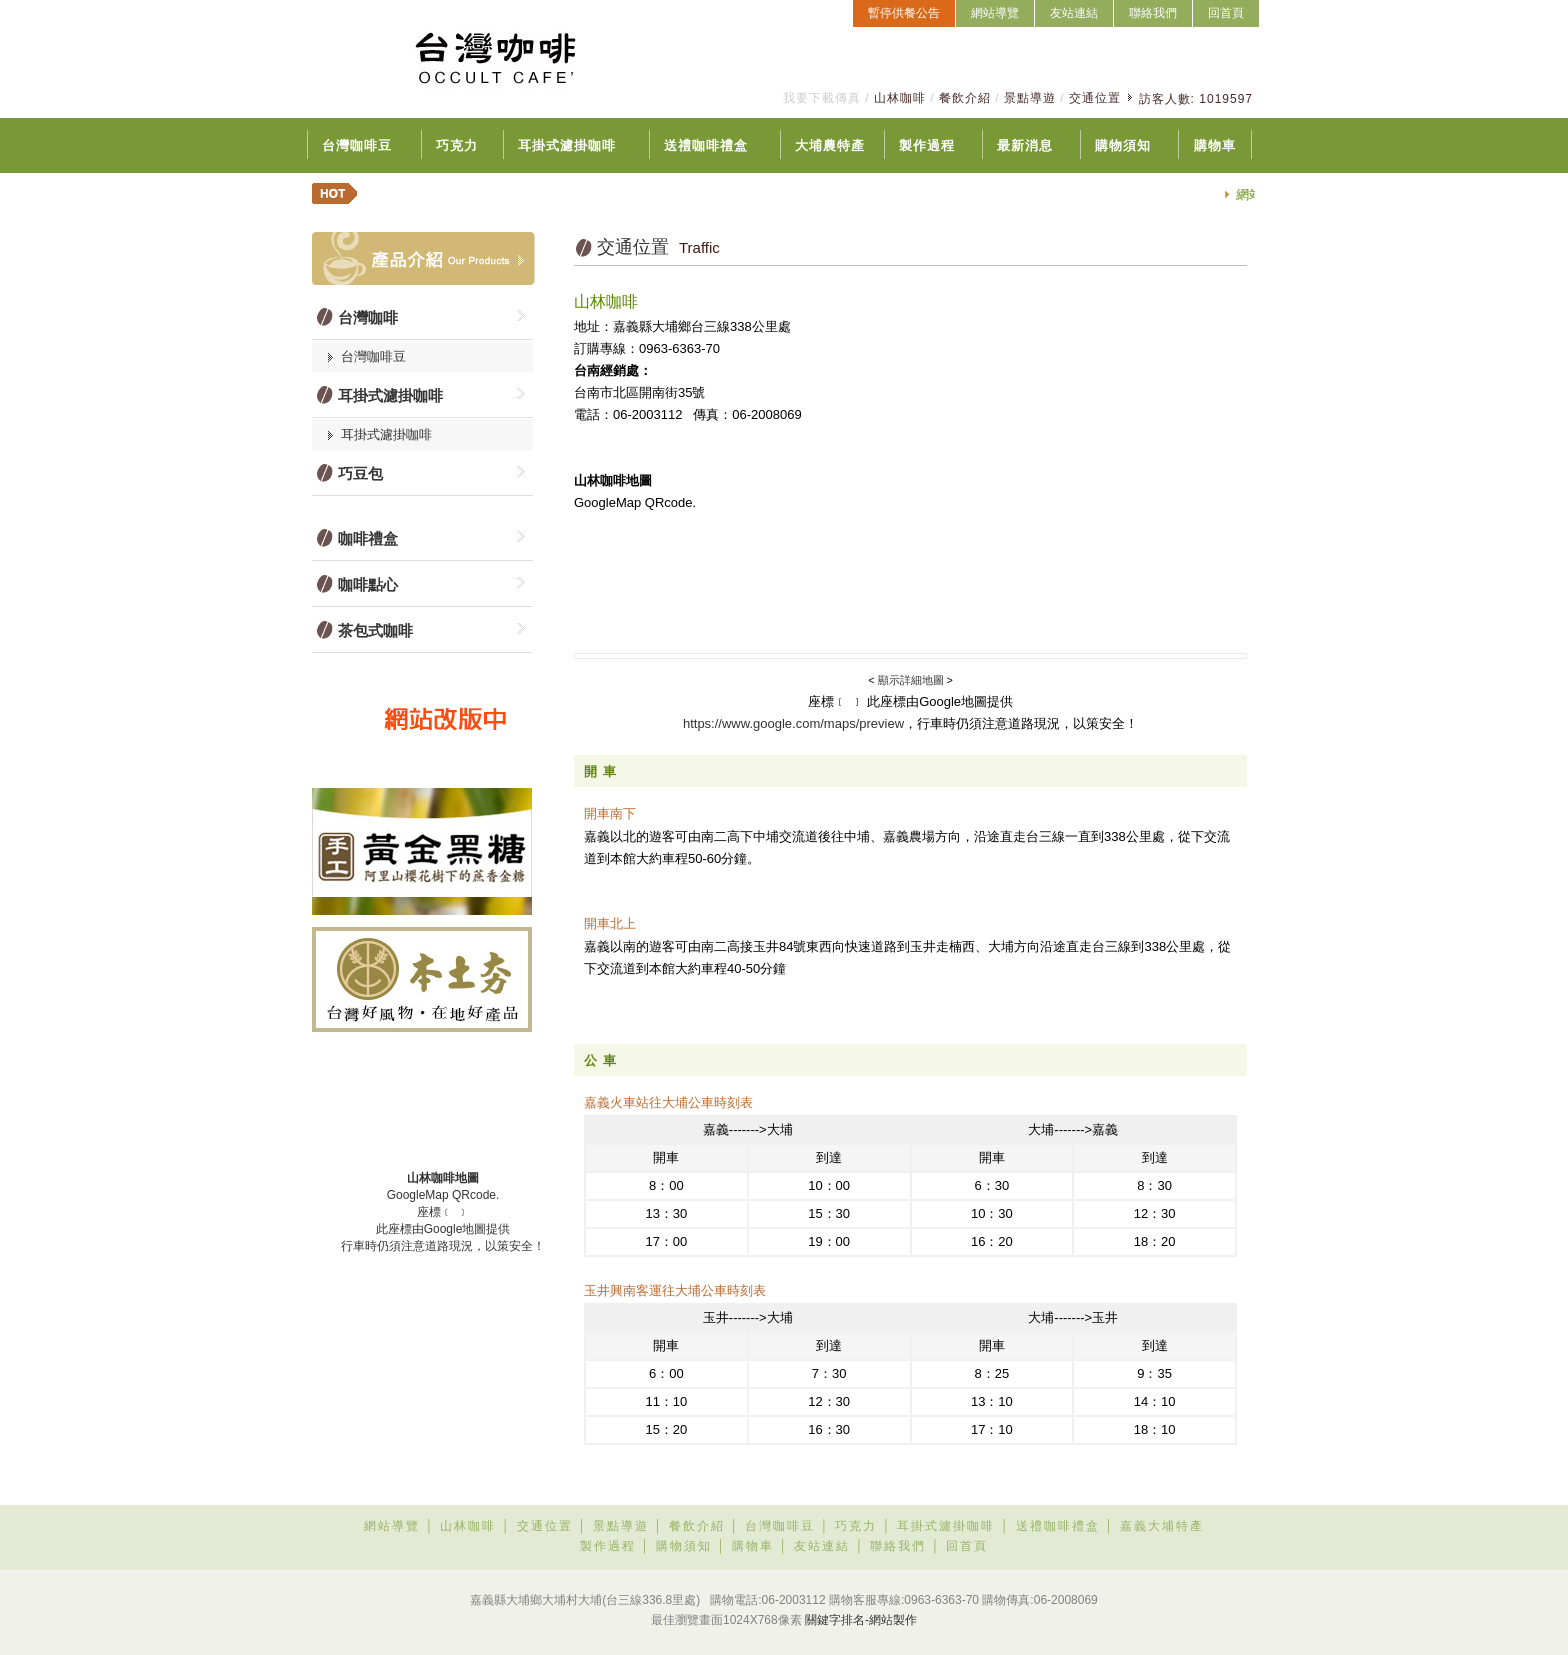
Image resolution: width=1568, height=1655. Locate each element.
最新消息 (1025, 145)
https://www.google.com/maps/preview (793, 723)
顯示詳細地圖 (912, 680)
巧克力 (457, 145)
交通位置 (1095, 98)
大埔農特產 (830, 145)
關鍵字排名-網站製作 (861, 1620)
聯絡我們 (1153, 13)
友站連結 (1074, 13)
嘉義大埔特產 (1162, 1526)
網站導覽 (995, 13)
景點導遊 (1030, 98)
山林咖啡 (900, 98)
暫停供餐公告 (904, 13)
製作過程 (927, 145)
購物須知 (1123, 145)
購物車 (1215, 145)
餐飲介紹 (965, 98)
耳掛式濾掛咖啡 (567, 145)
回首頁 (1226, 13)
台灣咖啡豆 (357, 145)
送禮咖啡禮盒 (706, 145)
